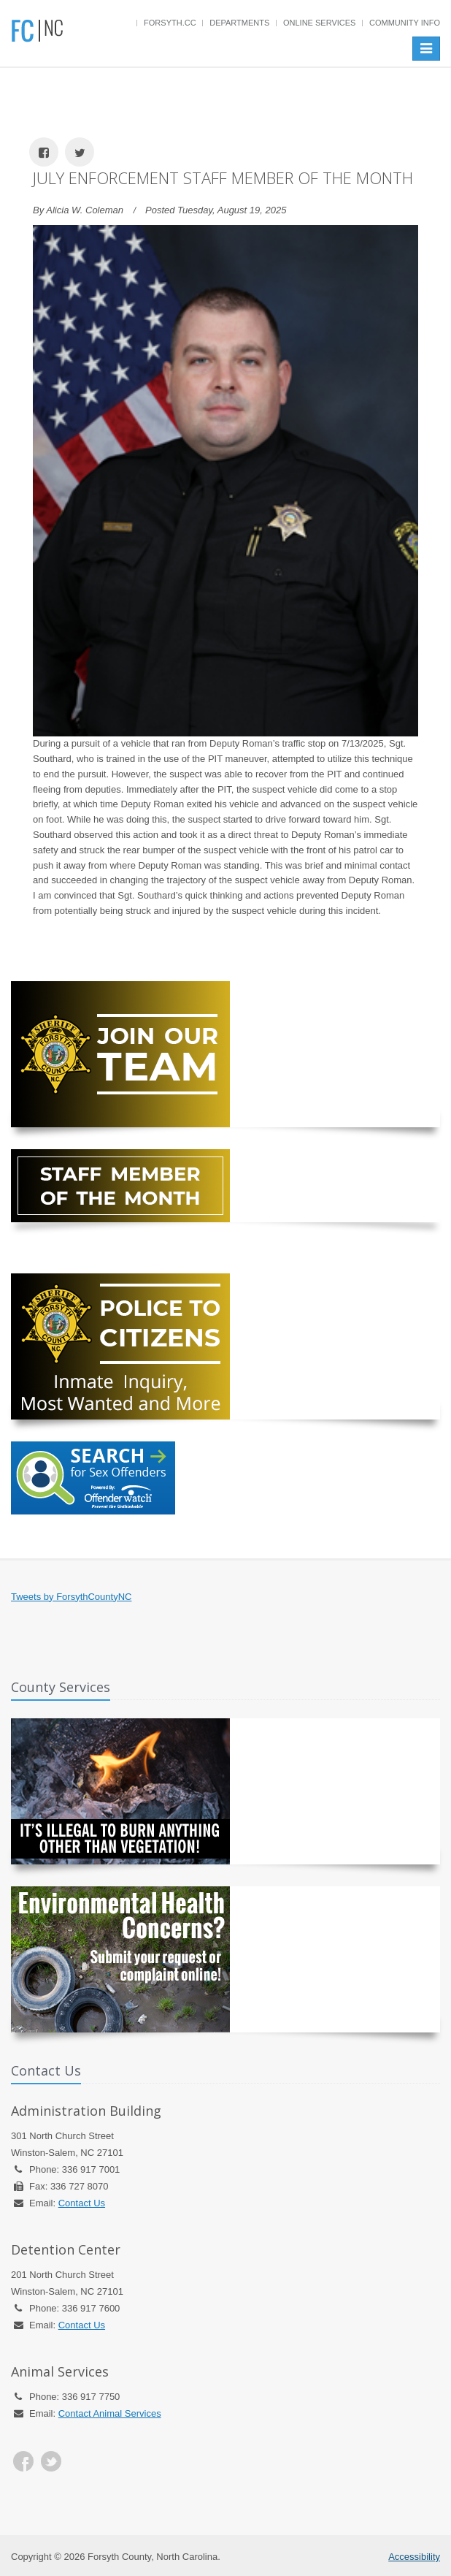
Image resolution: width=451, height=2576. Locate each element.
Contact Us (81, 2203)
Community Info (404, 22)
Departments (239, 22)
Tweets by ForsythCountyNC (71, 1596)
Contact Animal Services (109, 2413)
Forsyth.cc (170, 22)
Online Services (319, 22)
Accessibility (414, 2556)
